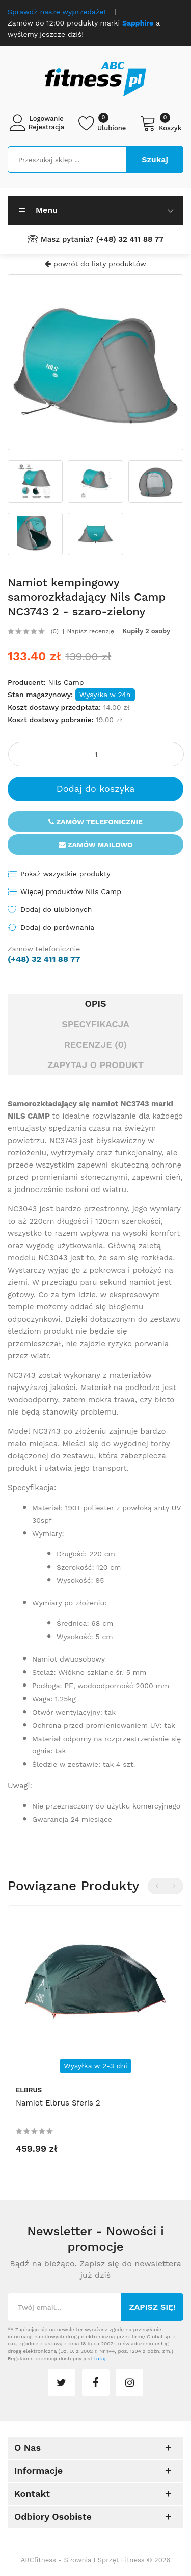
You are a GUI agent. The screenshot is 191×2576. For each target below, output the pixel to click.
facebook (96, 2382)
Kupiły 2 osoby (146, 631)
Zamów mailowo (96, 844)
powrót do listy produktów (95, 264)
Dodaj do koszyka (96, 788)
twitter (61, 2382)
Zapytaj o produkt (95, 1064)
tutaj (100, 2358)
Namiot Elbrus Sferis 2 (58, 2103)
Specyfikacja (95, 1024)
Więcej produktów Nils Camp (70, 891)
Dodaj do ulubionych (56, 909)
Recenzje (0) (95, 1044)
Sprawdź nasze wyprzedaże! (56, 12)
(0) (55, 631)
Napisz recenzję (90, 631)
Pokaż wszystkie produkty (65, 874)
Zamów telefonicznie (95, 822)
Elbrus (29, 2090)
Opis (95, 1003)
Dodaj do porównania (57, 927)
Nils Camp (66, 682)
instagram (129, 2382)
